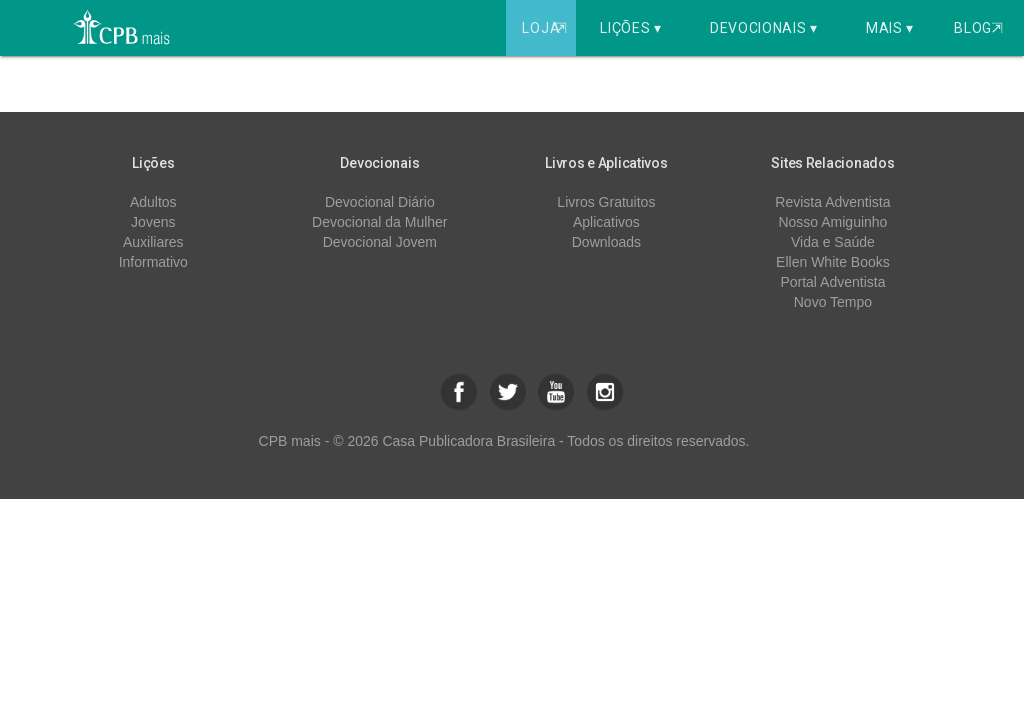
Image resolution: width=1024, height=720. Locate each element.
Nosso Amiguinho (832, 222)
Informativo (153, 262)
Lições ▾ (631, 28)
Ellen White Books (833, 262)
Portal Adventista (832, 282)
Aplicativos (606, 222)
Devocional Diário (380, 202)
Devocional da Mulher (379, 222)
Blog (978, 28)
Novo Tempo (833, 302)
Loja (546, 28)
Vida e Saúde (833, 242)
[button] (459, 392)
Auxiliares (153, 242)
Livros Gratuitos (606, 202)
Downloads (606, 242)
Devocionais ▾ (764, 28)
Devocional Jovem (380, 242)
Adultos (153, 202)
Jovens (153, 222)
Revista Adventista (832, 202)
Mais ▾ (890, 28)
